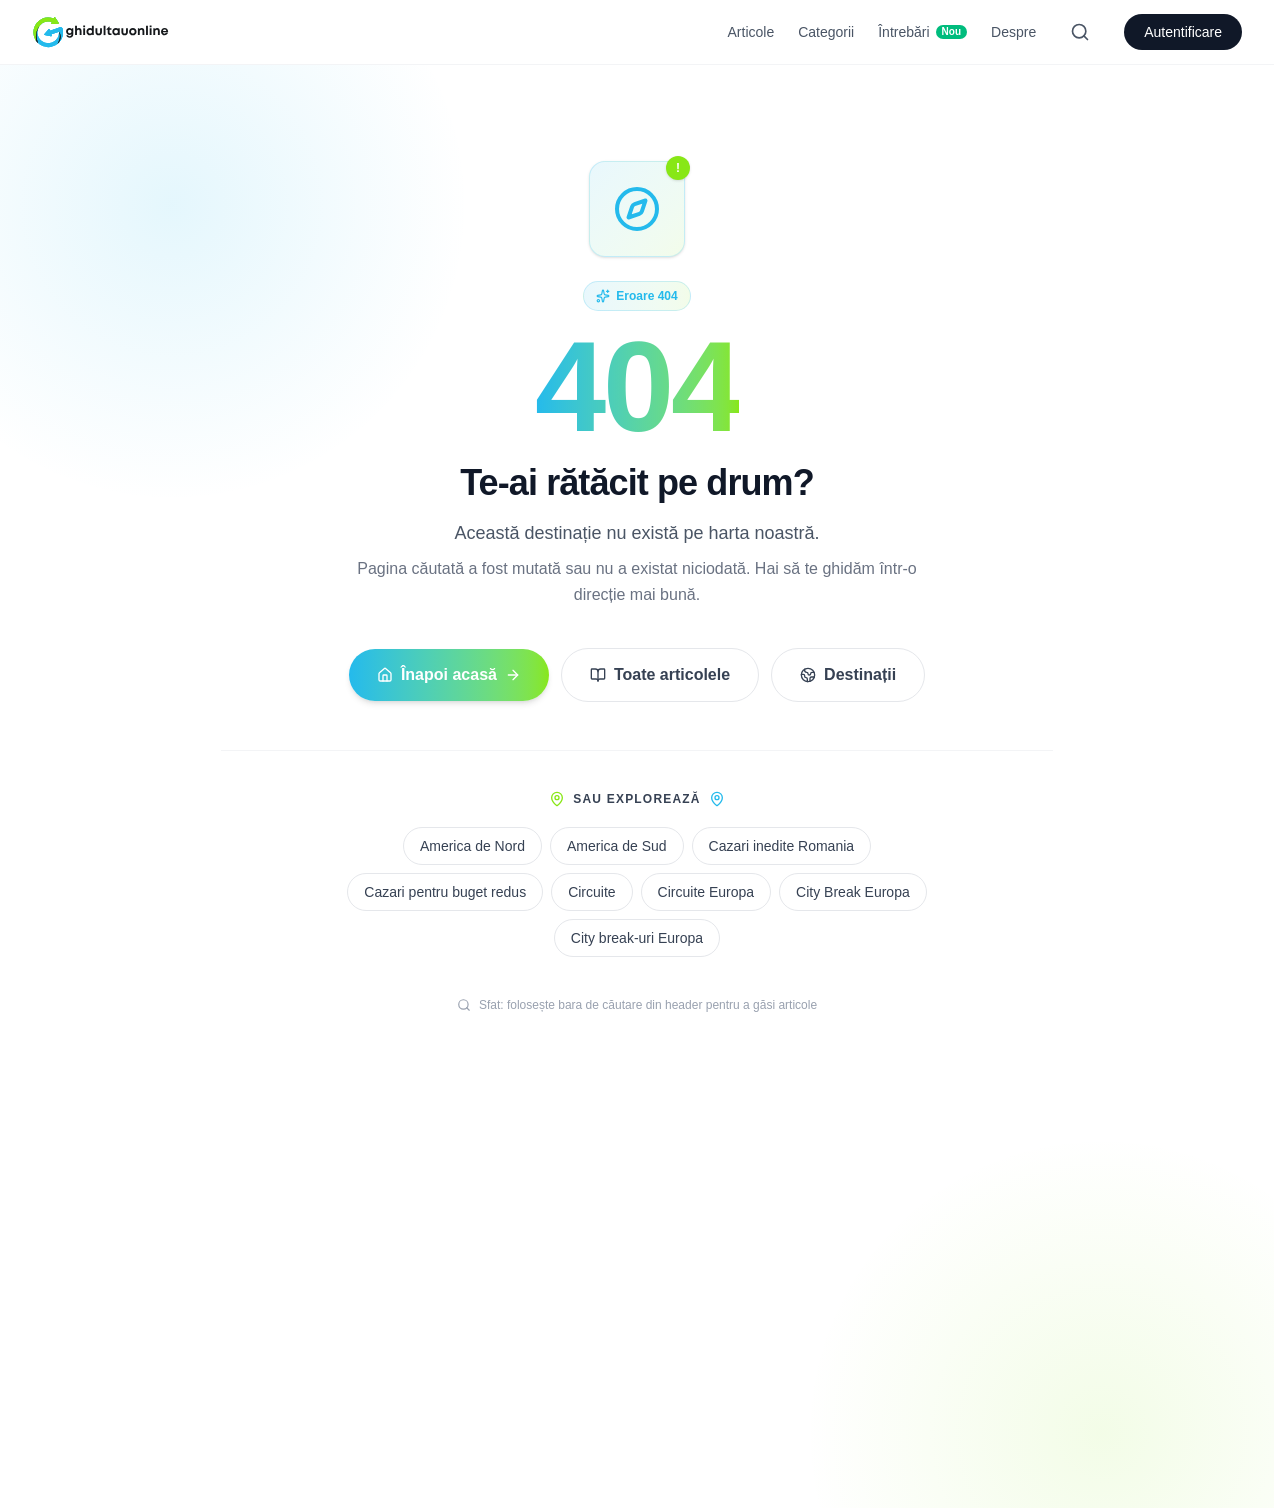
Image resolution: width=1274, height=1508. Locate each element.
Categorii (826, 32)
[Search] (1080, 32)
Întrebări (922, 32)
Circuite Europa (706, 892)
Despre (1013, 32)
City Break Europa (853, 892)
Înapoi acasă (449, 674)
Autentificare (1183, 32)
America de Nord (472, 846)
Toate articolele (660, 674)
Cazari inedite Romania (782, 846)
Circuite (591, 892)
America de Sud (617, 846)
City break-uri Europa (637, 938)
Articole (751, 32)
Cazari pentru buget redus (445, 892)
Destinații (848, 674)
